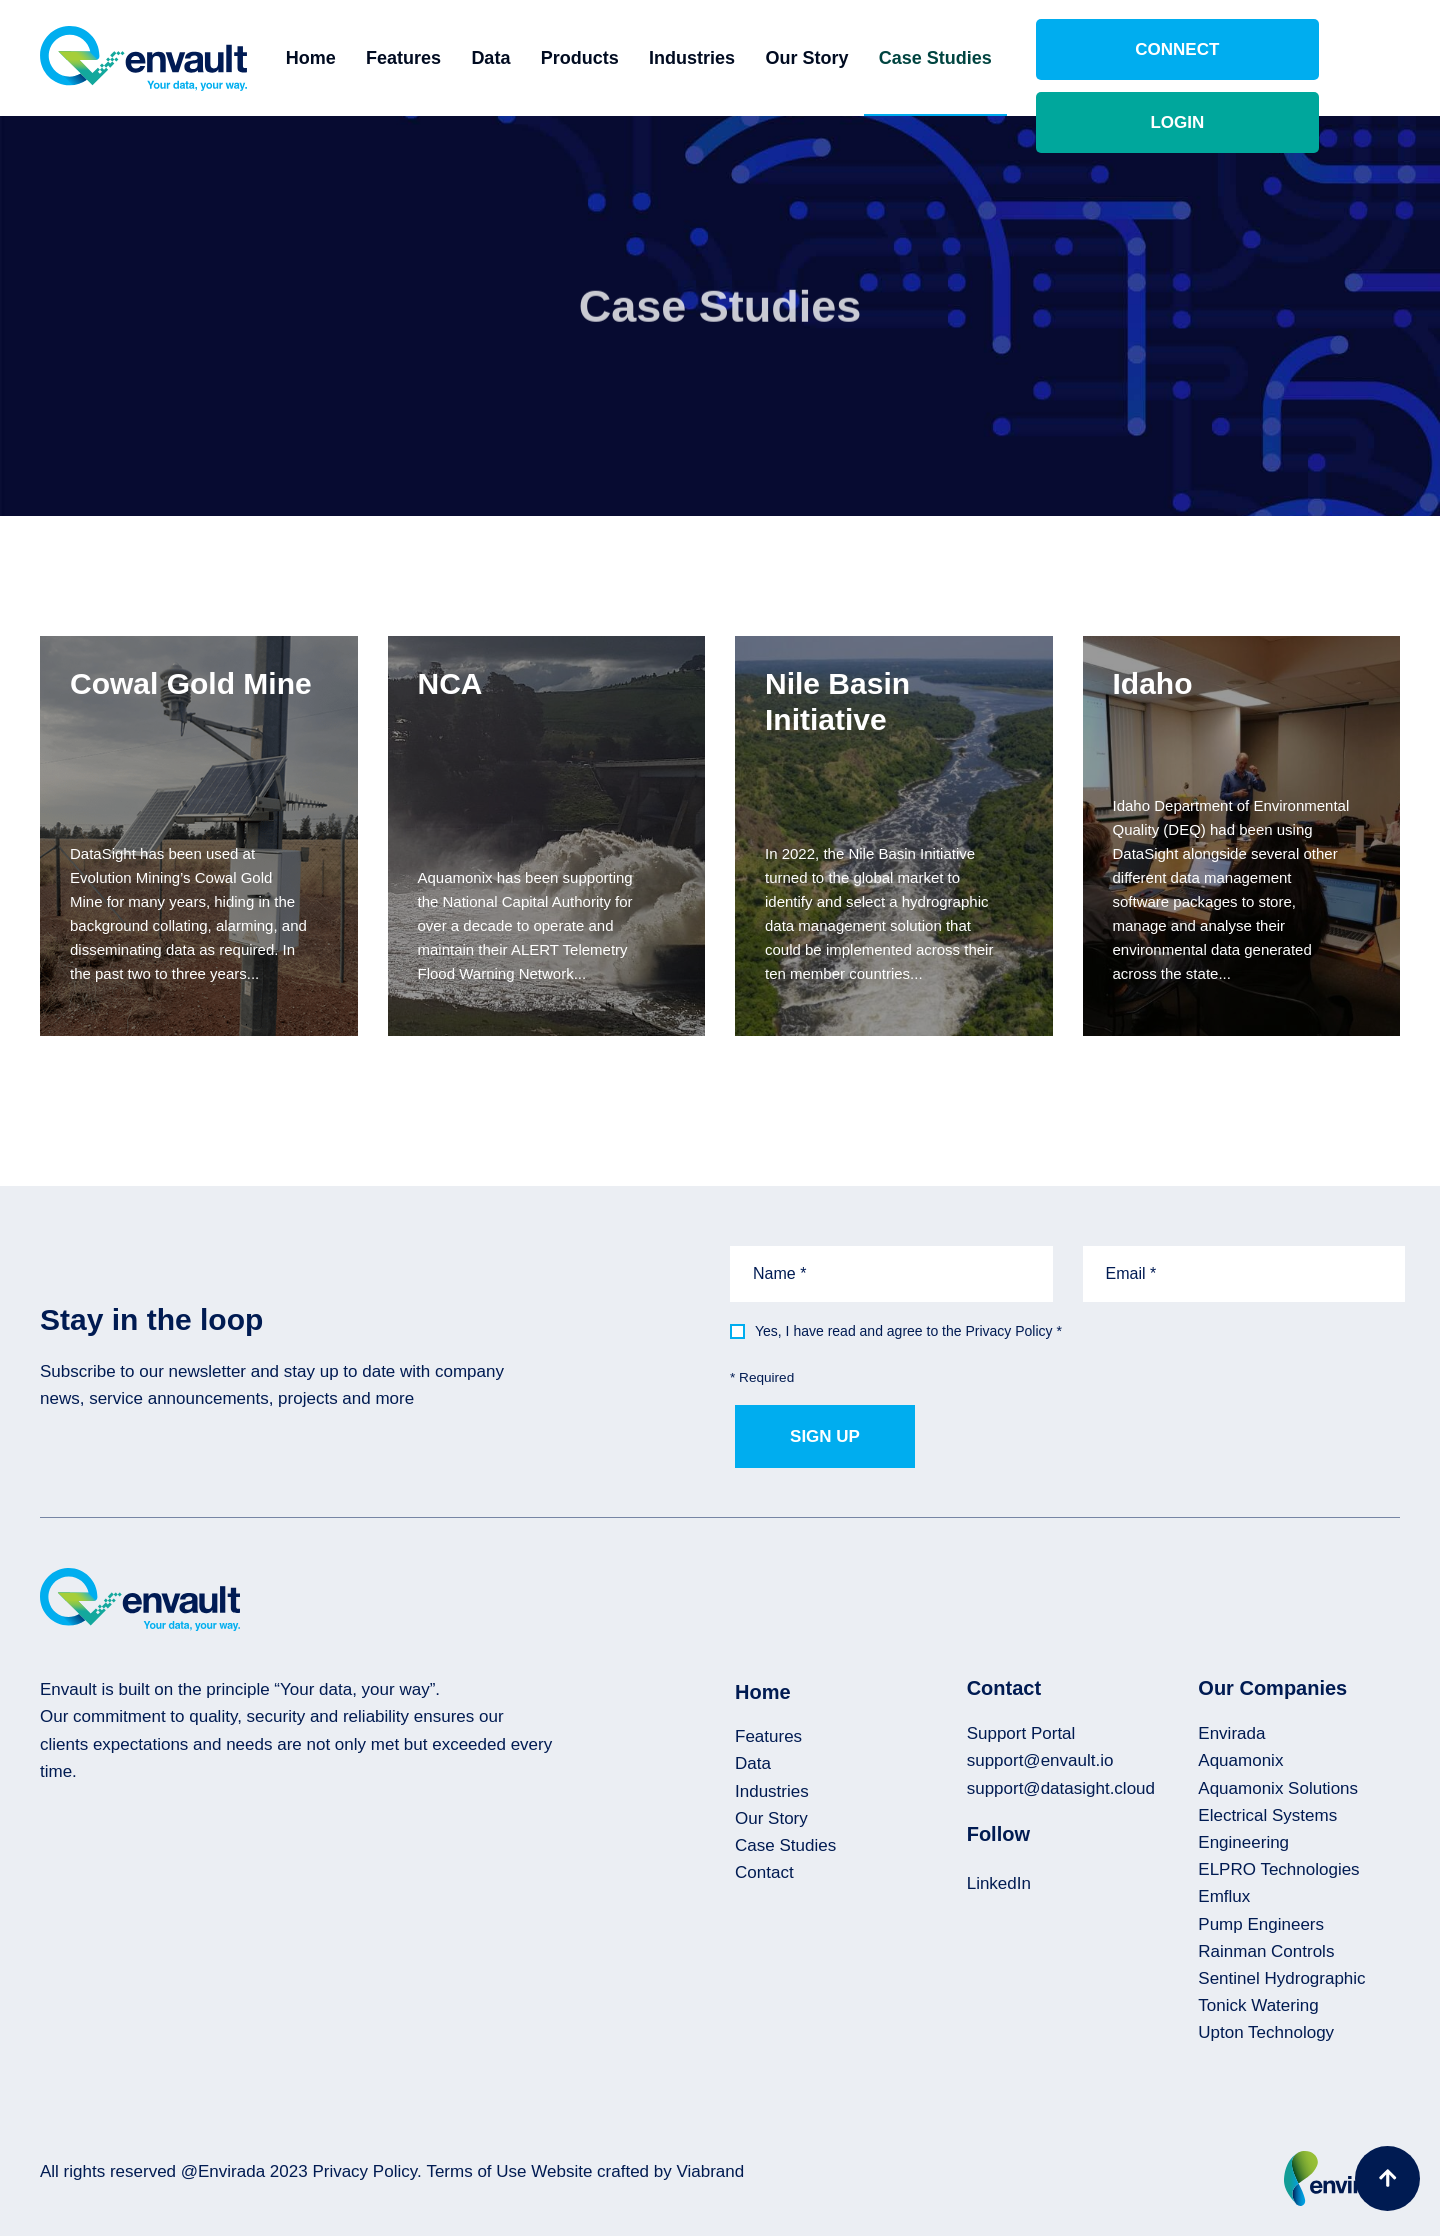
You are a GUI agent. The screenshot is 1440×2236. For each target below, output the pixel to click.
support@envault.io (1040, 1760)
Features (456, 58)
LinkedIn (999, 1883)
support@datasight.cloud (1061, 1788)
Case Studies (988, 58)
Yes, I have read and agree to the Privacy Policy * (908, 1331)
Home (364, 58)
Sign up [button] (825, 1436)
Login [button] (1325, 57)
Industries (745, 58)
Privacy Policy (364, 2171)
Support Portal (1021, 1733)
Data (544, 58)
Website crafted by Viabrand (637, 2171)
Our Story (860, 58)
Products (633, 58)
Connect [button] (1155, 57)
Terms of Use (476, 2171)
